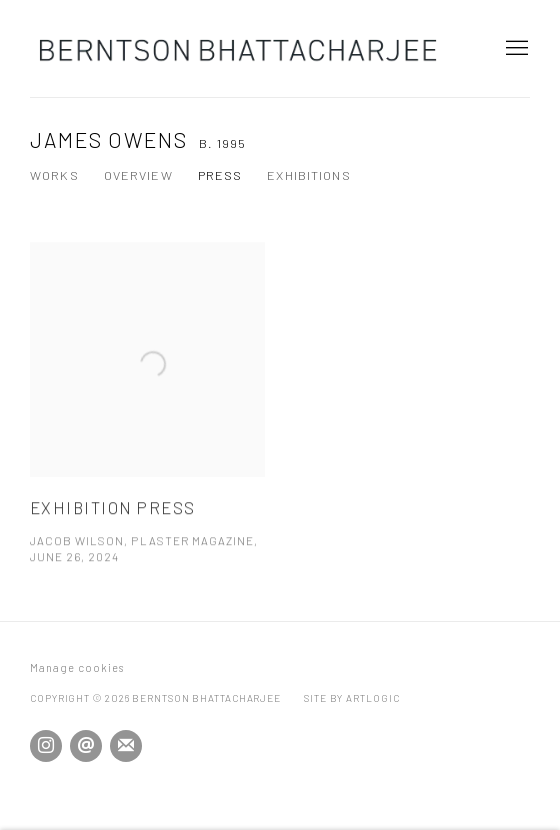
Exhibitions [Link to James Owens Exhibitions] (308, 175)
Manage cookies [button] (77, 667)
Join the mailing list (126, 746)
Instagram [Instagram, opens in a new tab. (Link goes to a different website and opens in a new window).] (46, 746)
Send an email (86, 746)
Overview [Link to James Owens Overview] (138, 175)
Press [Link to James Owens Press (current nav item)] (220, 175)
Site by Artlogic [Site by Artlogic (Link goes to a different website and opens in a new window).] (351, 698)
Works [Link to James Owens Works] (54, 175)
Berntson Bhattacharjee (240, 48)
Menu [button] (515, 49)
